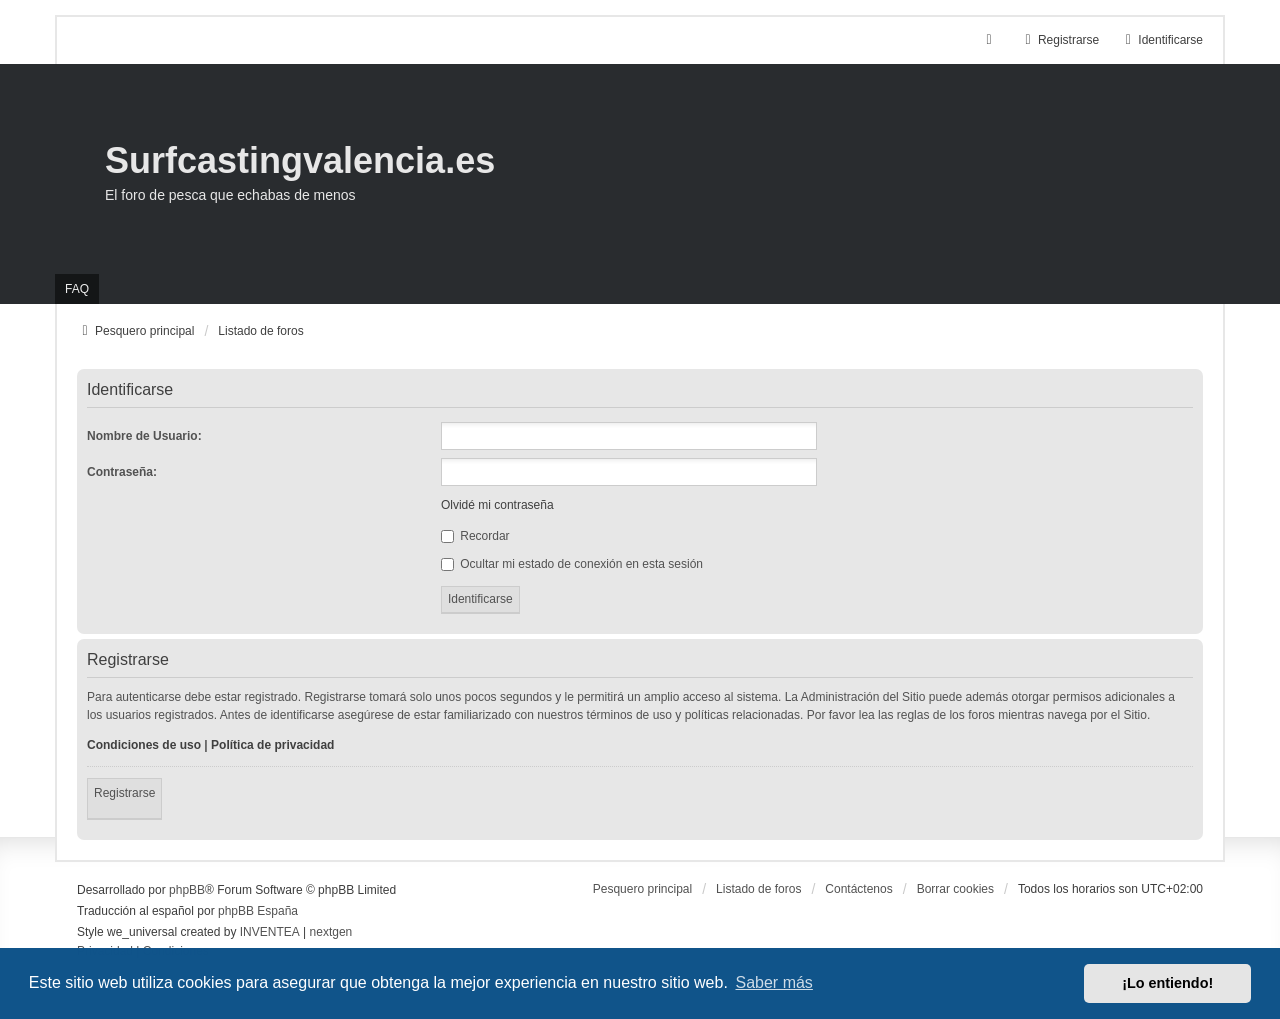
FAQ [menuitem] (77, 289)
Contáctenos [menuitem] (858, 889)
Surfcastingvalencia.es (300, 160)
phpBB (187, 890)
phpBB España (258, 911)
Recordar (475, 536)
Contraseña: (122, 472)
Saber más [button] (774, 982)
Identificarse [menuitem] (1161, 40)
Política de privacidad (272, 745)
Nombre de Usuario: (144, 436)
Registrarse (124, 793)
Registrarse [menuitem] (1059, 40)
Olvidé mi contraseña (497, 505)
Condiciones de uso (144, 745)
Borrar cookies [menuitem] (955, 889)
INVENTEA (270, 932)
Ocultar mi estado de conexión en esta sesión (572, 564)
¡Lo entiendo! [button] (1167, 983)
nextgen (331, 932)
